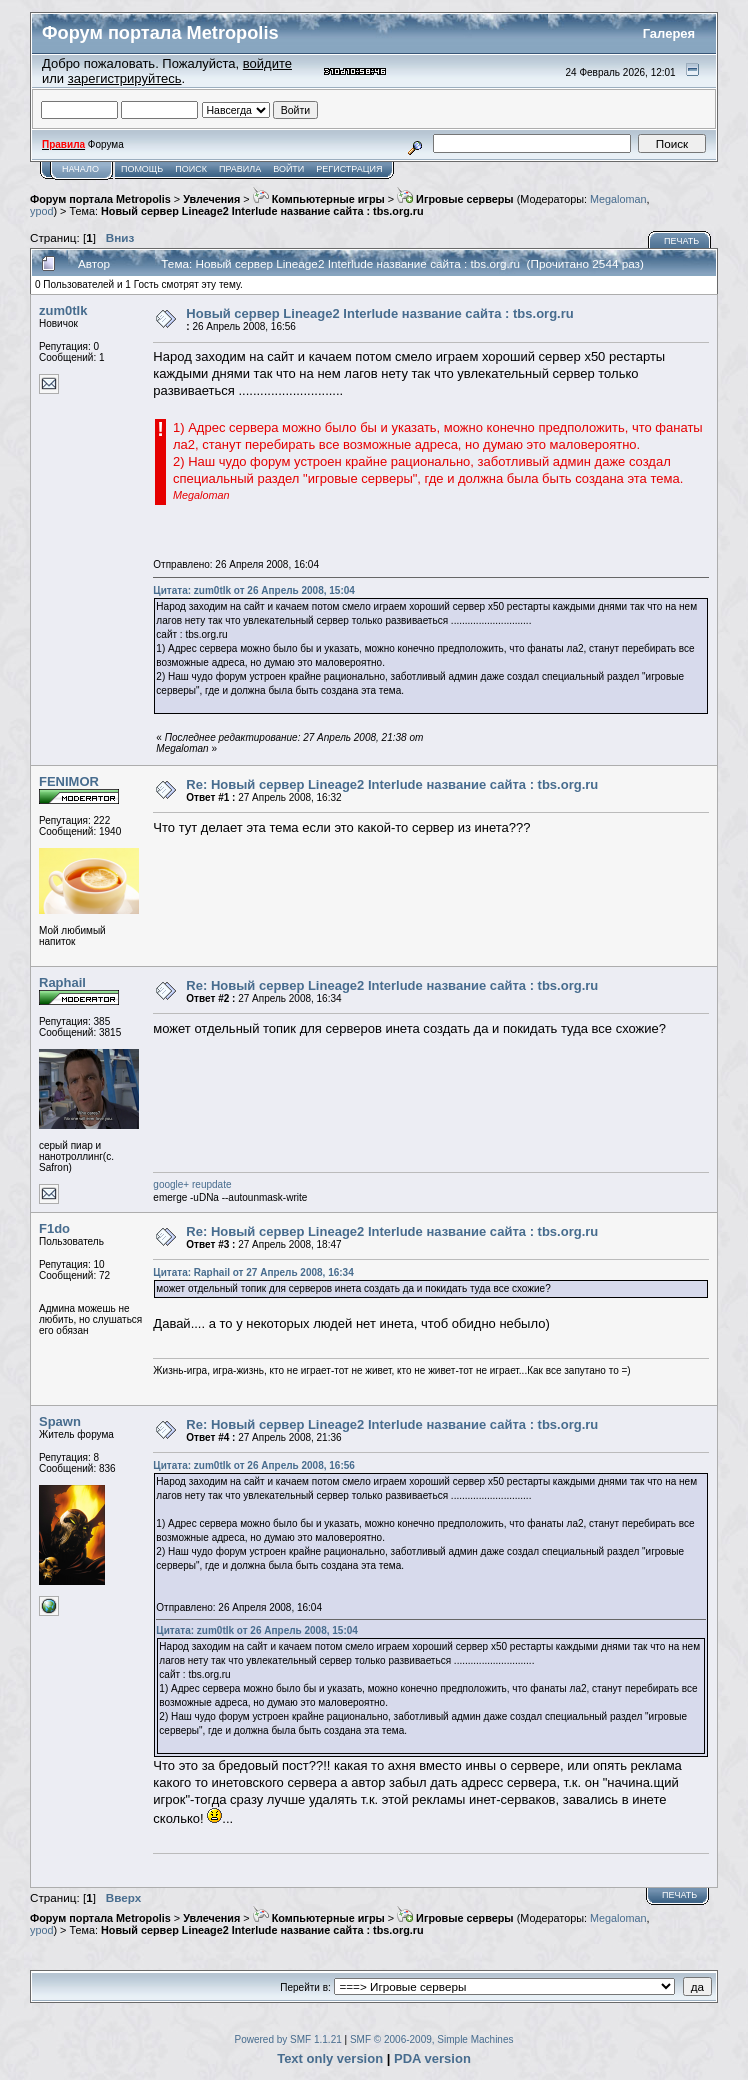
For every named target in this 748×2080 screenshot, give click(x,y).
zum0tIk (63, 310)
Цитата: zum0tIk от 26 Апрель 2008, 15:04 (254, 590)
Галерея (669, 33)
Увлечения (211, 199)
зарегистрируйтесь (125, 78)
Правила (240, 169)
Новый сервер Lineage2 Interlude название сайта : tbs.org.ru (262, 211)
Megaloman (618, 199)
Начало (80, 169)
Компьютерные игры (319, 199)
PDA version (432, 2058)
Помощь (142, 169)
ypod (41, 211)
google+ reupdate (192, 1184)
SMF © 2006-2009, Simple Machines (432, 2039)
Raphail (62, 982)
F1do (54, 1228)
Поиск (191, 169)
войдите (267, 63)
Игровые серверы (455, 199)
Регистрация (349, 169)
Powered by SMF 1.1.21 (288, 2039)
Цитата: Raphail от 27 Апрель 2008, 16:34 (253, 1272)
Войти (288, 169)
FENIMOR (69, 781)
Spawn (60, 1421)
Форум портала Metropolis (100, 199)
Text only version (330, 2058)
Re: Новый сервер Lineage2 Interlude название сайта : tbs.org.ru (392, 784)
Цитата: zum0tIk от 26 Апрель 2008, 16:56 (254, 1465)
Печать (681, 241)
